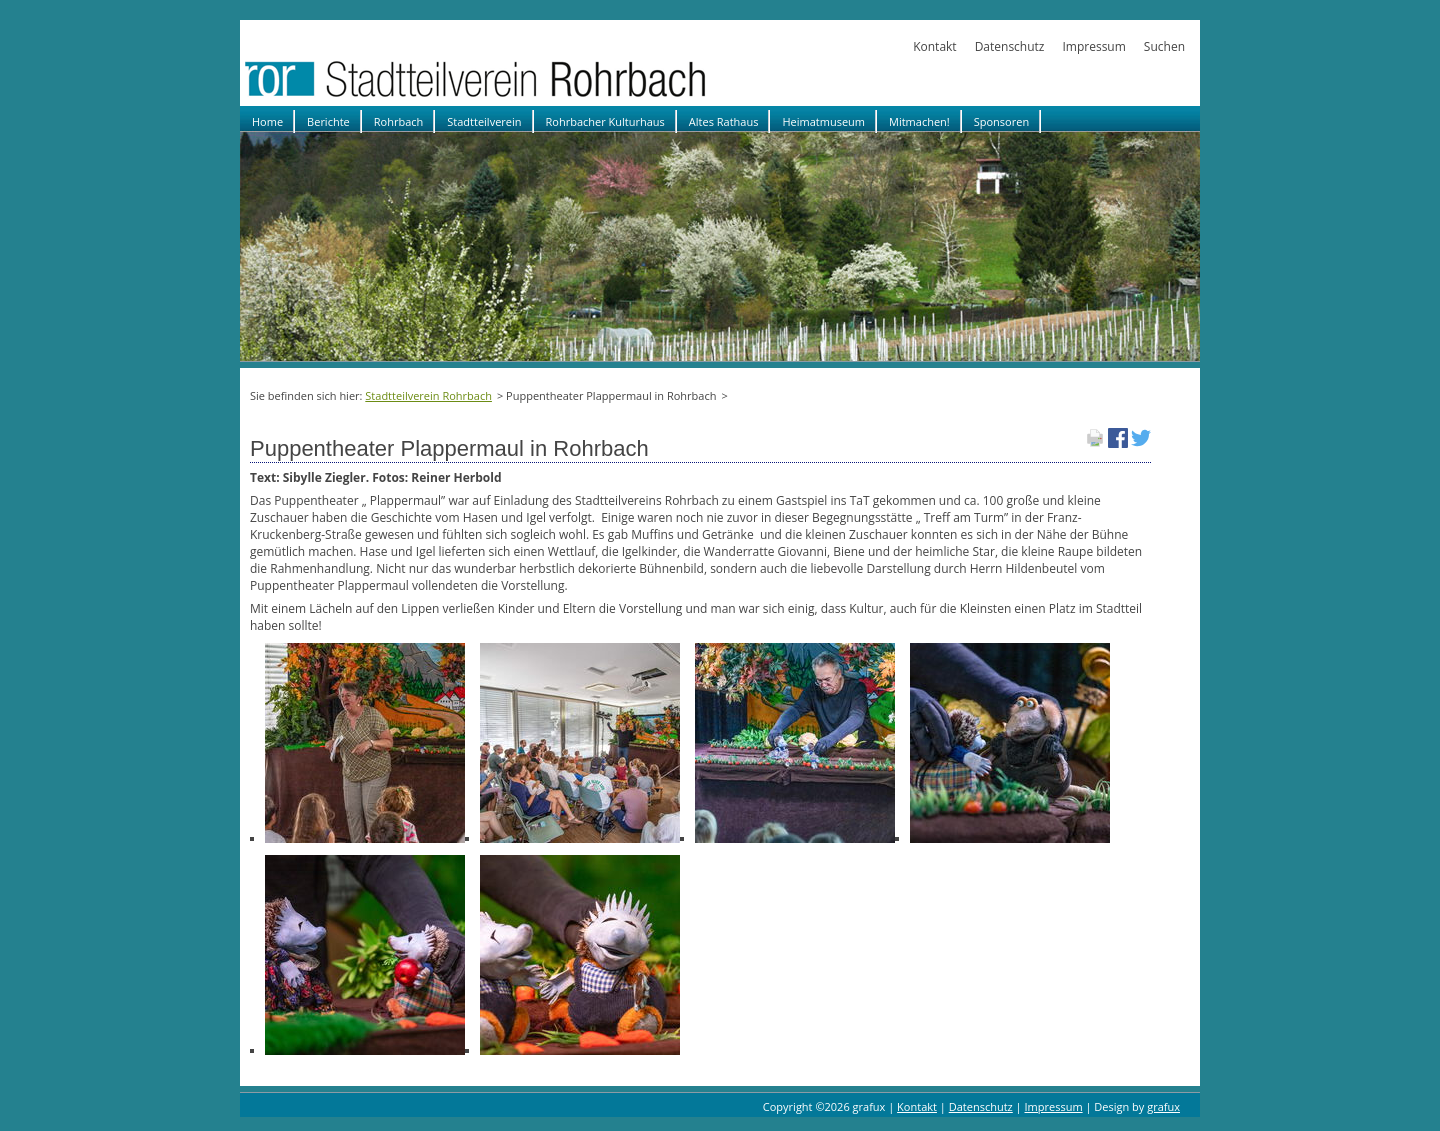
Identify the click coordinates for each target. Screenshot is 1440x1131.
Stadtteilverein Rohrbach (428, 395)
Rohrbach (399, 121)
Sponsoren (1001, 121)
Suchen (1164, 46)
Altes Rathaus (724, 121)
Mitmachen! (919, 121)
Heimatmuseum (823, 121)
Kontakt (934, 46)
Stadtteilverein (484, 121)
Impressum (1093, 46)
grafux (1163, 1106)
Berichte (328, 121)
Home (267, 121)
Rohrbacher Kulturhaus (605, 121)
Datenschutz (1010, 46)
